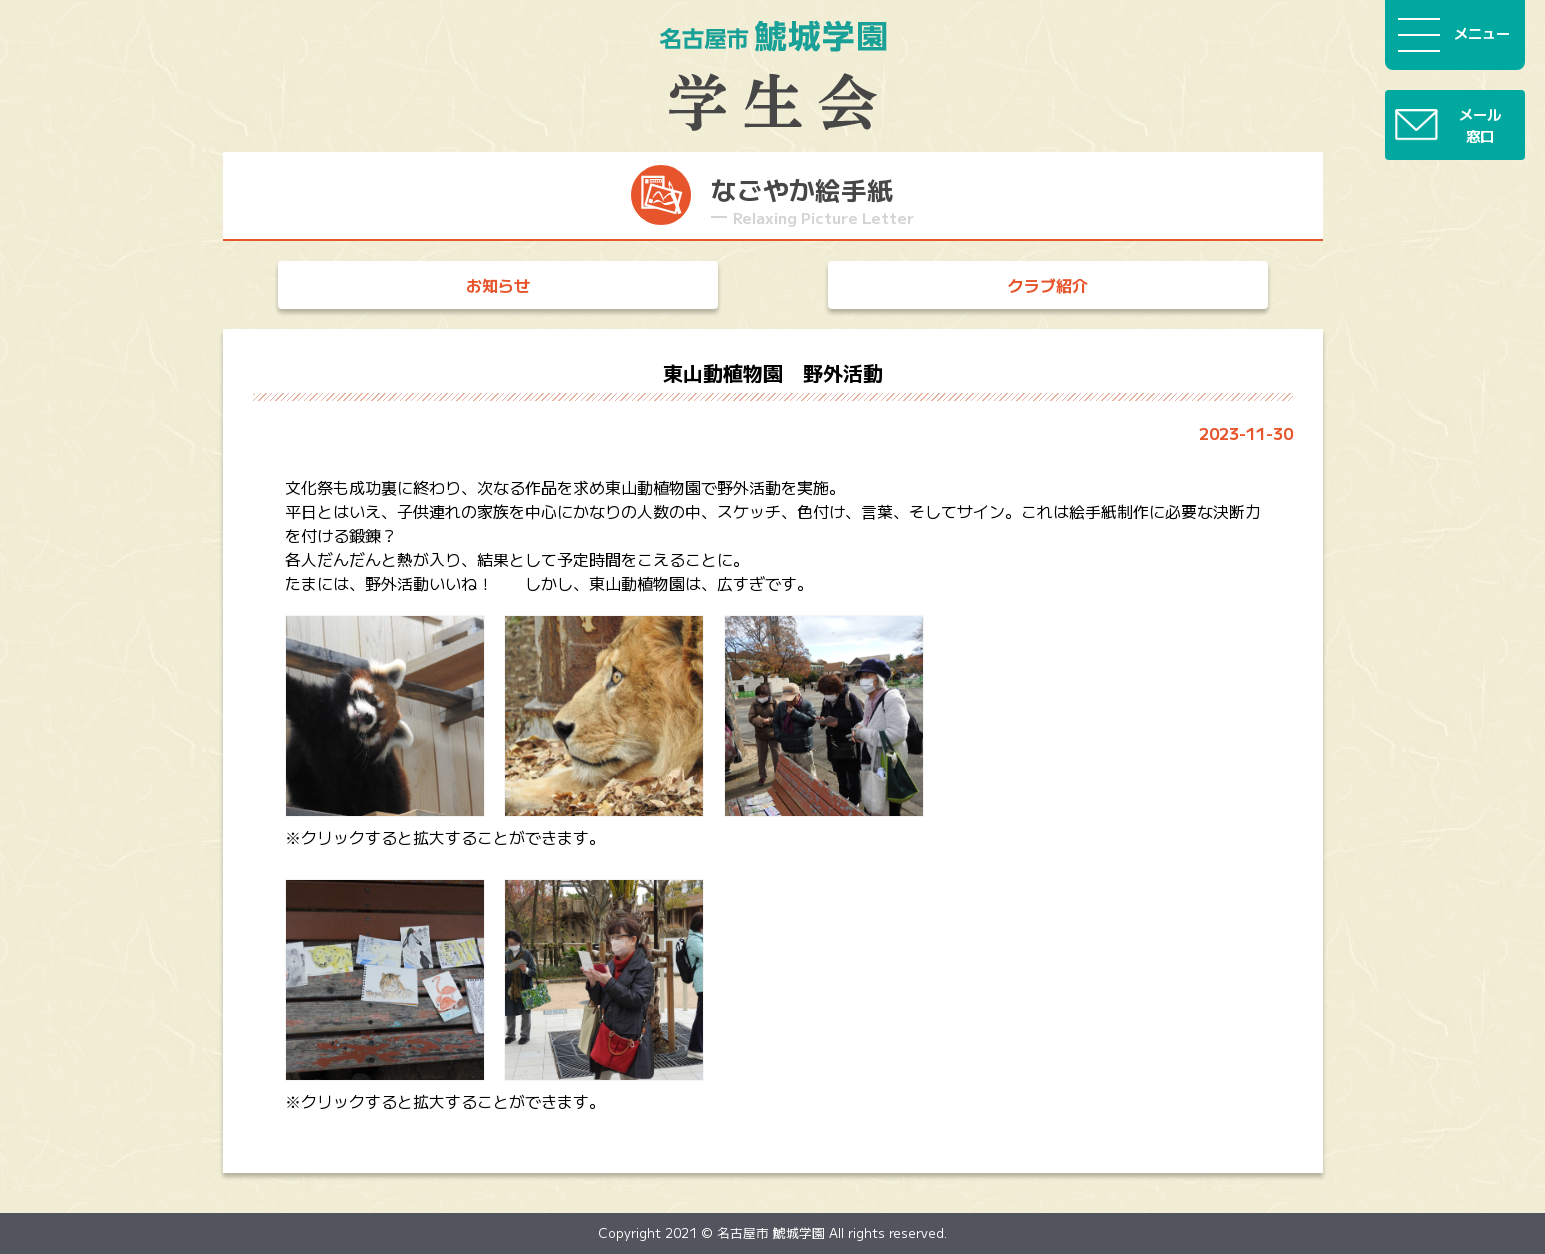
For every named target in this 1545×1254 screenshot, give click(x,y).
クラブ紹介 (1048, 285)
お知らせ (498, 285)
